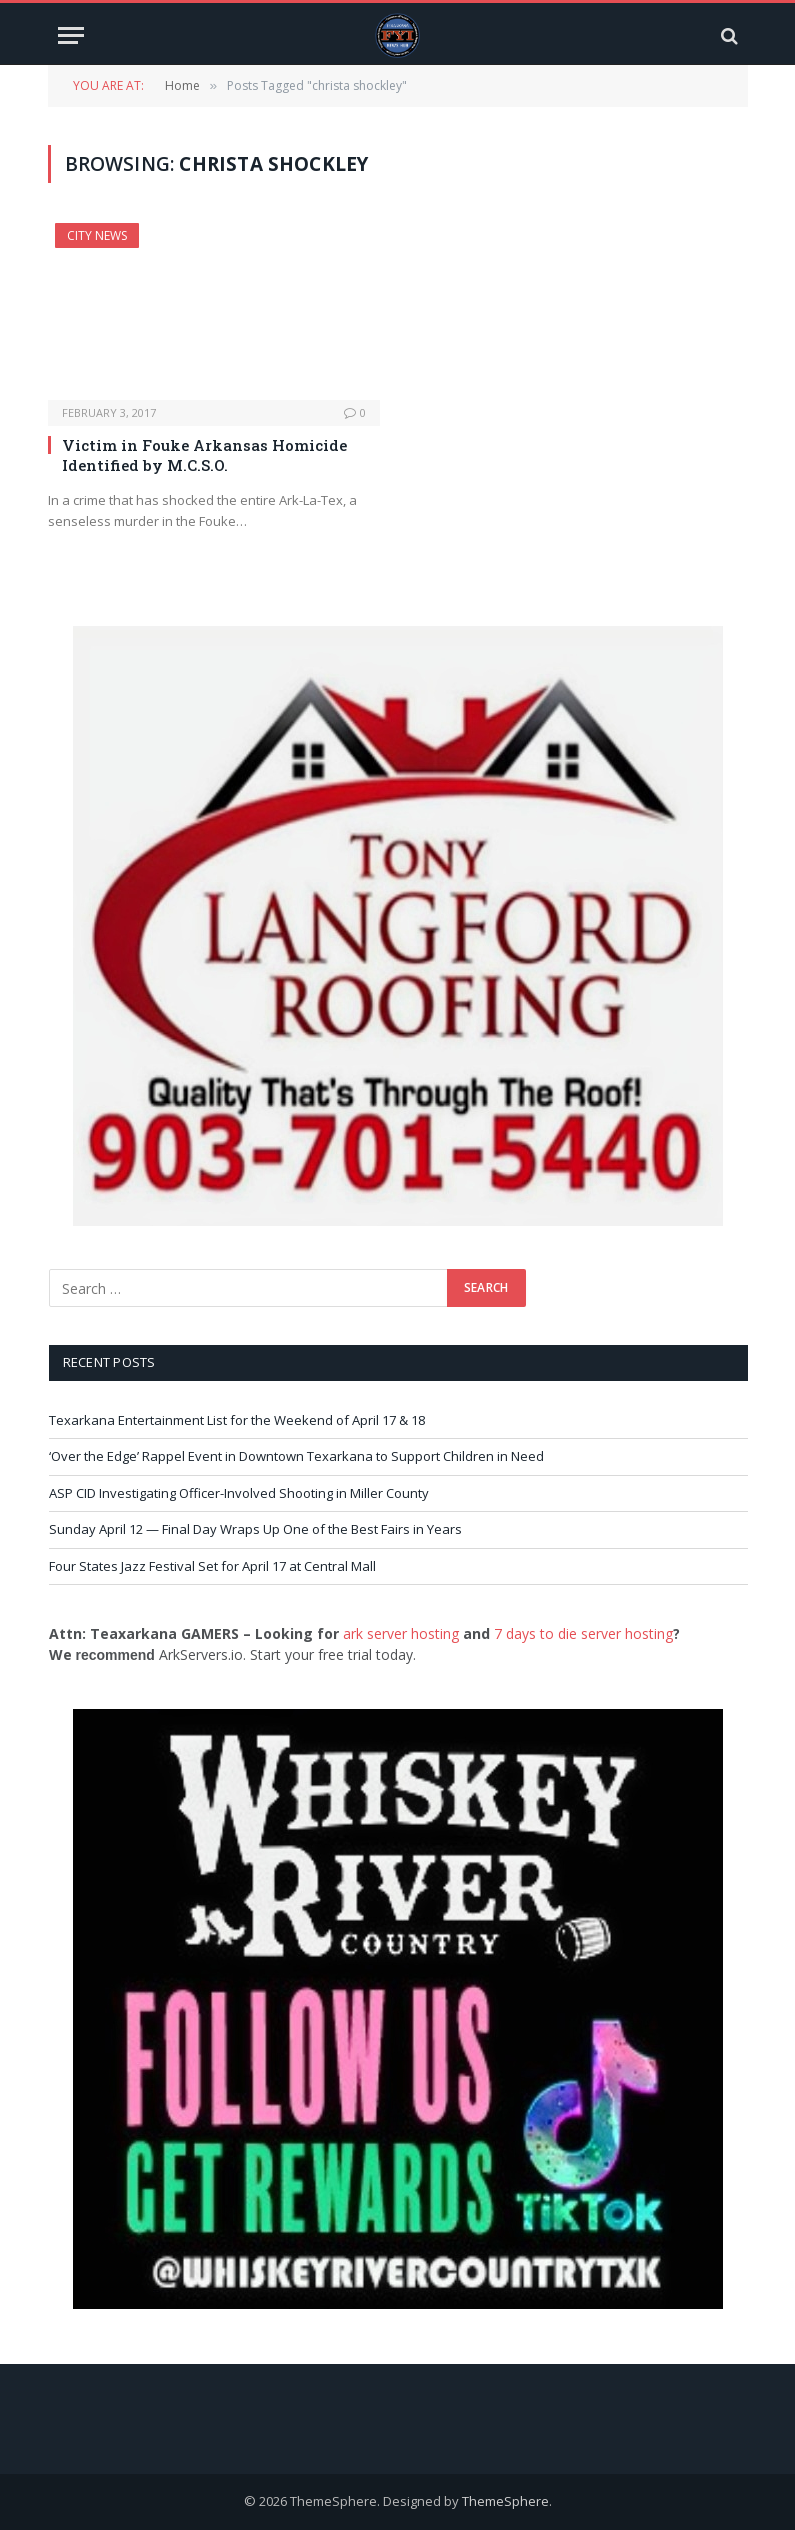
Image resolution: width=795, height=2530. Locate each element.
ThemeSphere (505, 2501)
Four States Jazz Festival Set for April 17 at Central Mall (212, 1566)
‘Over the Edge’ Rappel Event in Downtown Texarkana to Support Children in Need (296, 1456)
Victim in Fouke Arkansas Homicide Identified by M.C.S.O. (204, 455)
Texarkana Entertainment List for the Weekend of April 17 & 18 (237, 1420)
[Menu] (71, 35)
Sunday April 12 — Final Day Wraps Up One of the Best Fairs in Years (255, 1529)
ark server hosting (401, 1633)
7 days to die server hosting (583, 1633)
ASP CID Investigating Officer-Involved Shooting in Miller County (239, 1493)
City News (97, 235)
